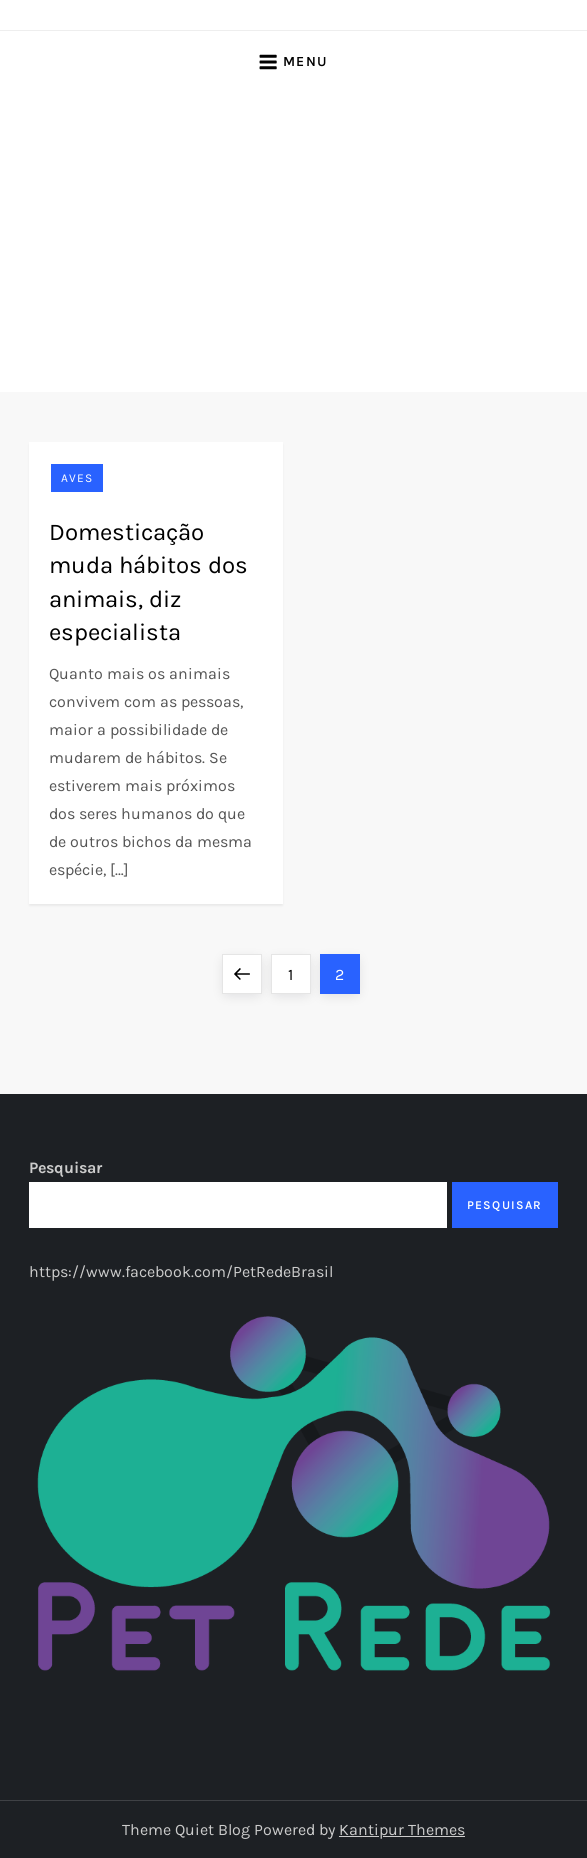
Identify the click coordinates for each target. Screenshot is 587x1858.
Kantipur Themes (402, 1829)
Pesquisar (65, 1167)
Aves (77, 478)
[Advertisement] (294, 242)
